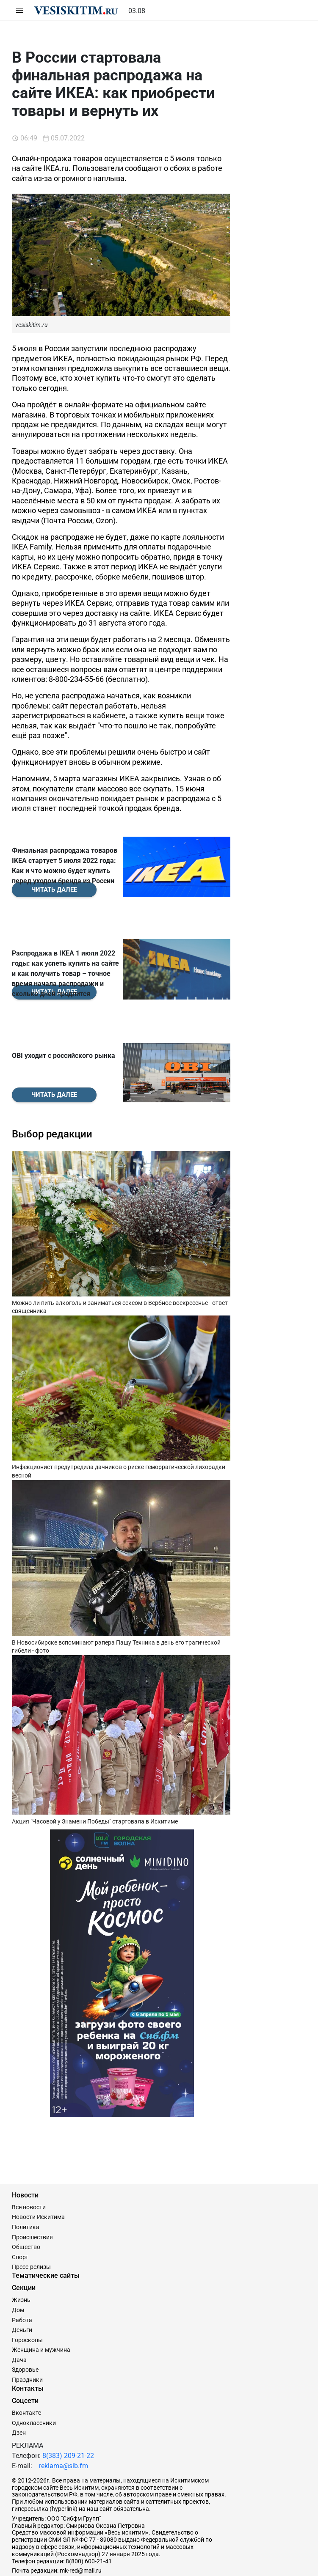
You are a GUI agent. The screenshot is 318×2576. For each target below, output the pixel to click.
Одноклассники (34, 2388)
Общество (26, 2213)
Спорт (20, 2222)
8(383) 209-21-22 (68, 2421)
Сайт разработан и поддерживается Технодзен (77, 2565)
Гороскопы (27, 2305)
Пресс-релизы (31, 2233)
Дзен (19, 2398)
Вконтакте (26, 2378)
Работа (22, 2285)
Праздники (27, 2345)
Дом (18, 2275)
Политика (25, 2192)
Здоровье (25, 2335)
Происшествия (32, 2203)
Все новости (29, 2173)
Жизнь (21, 2266)
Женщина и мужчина (41, 2315)
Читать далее (54, 1060)
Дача (19, 2325)
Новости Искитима (38, 2183)
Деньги (22, 2295)
